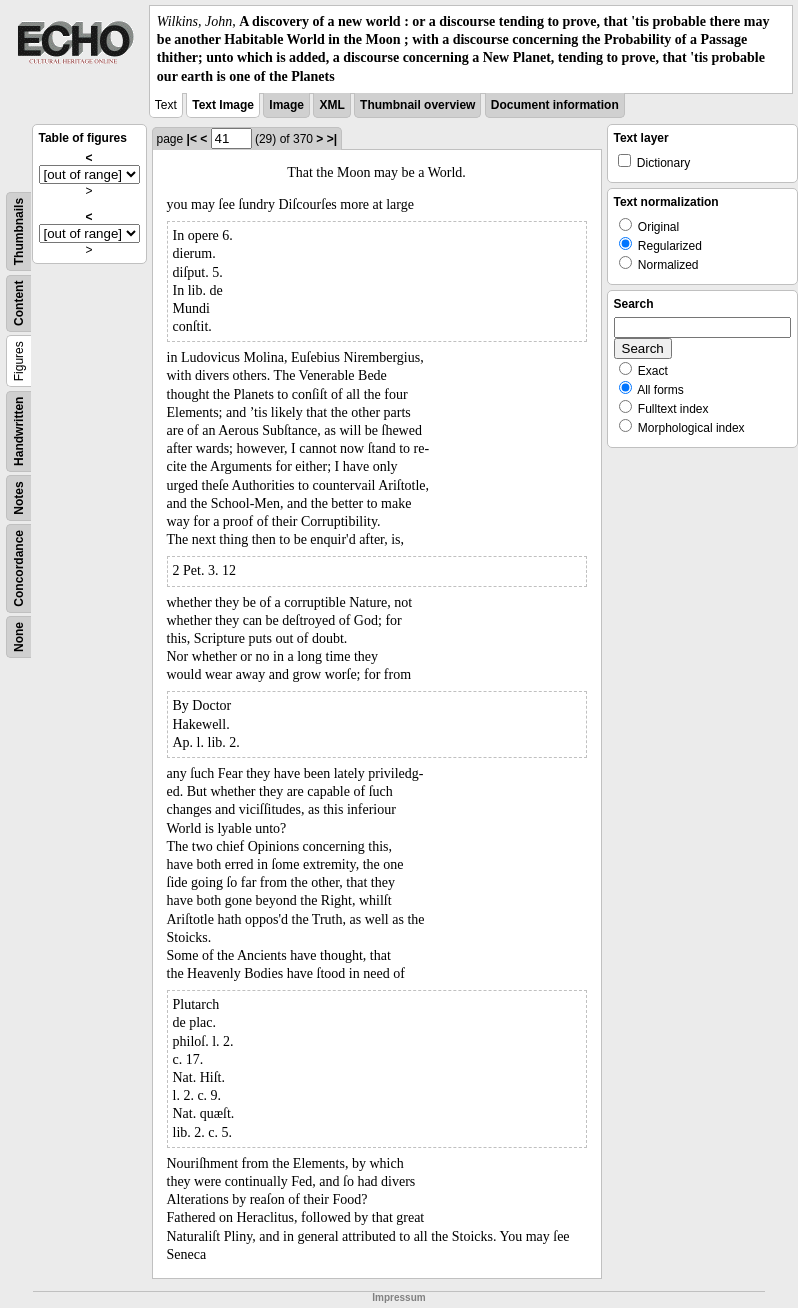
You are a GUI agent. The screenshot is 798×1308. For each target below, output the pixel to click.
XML (331, 105)
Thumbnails (19, 231)
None (19, 637)
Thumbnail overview (417, 105)
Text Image (223, 105)
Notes (19, 497)
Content (19, 302)
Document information (555, 105)
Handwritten (19, 430)
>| (332, 139)
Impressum (398, 1297)
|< (192, 139)
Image (286, 105)
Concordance (19, 568)
